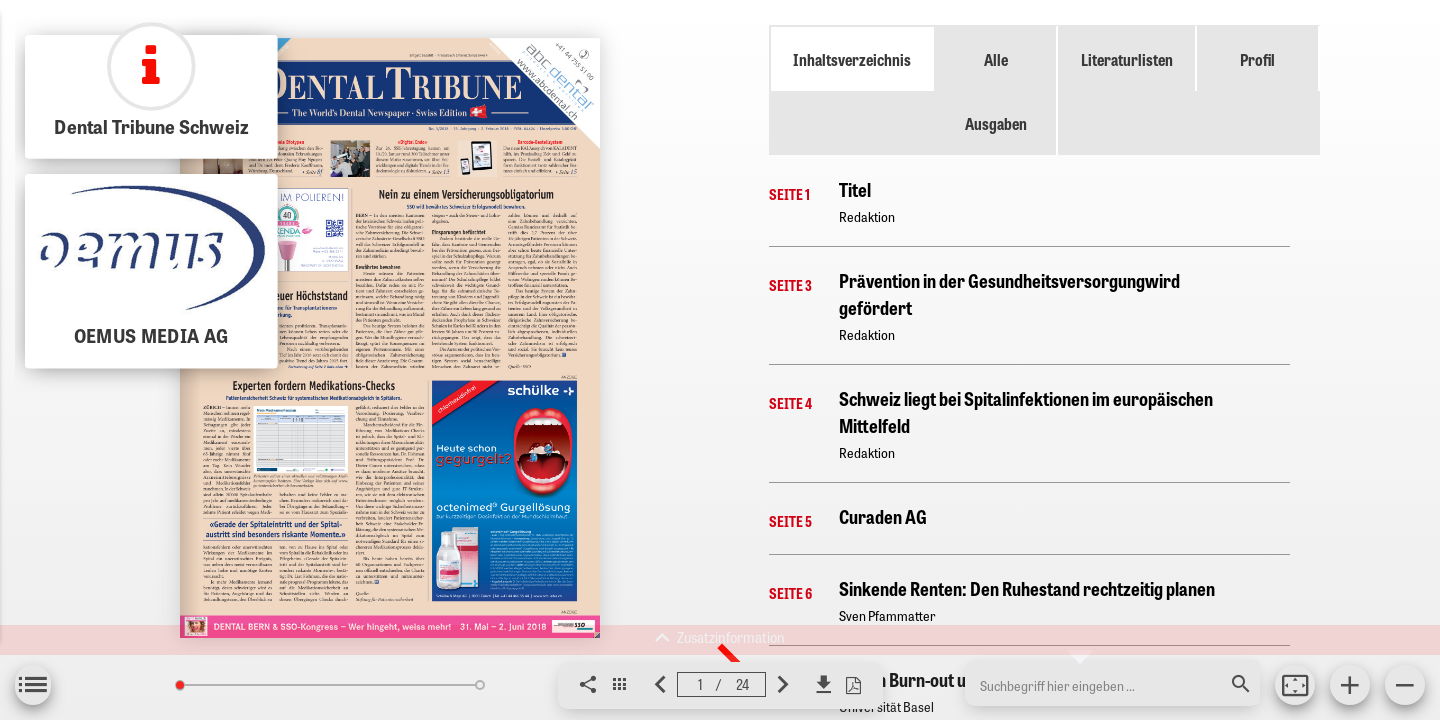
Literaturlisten (1127, 59)
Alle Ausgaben (996, 91)
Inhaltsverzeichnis (852, 59)
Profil (1257, 59)
